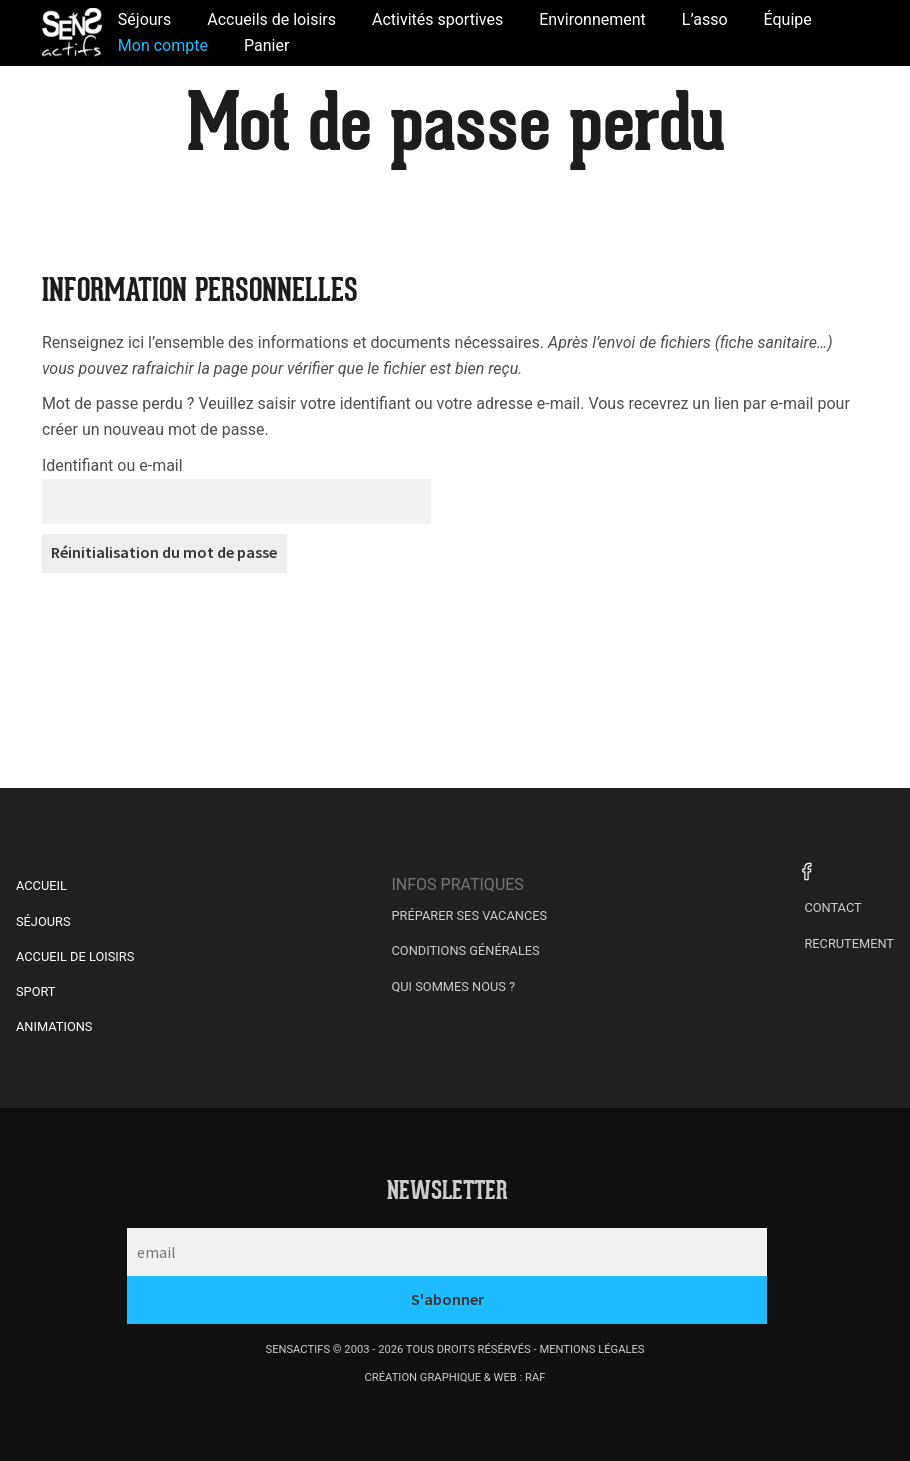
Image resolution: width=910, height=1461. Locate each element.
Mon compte (163, 45)
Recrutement (849, 943)
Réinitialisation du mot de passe (164, 552)
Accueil (41, 885)
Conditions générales (466, 950)
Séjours (43, 921)
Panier (266, 45)
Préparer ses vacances (470, 915)
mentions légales (591, 1349)
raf (535, 1377)
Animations (54, 1026)
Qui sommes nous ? (454, 986)
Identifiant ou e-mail (112, 465)
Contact (832, 907)
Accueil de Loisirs (75, 956)
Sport (36, 991)
